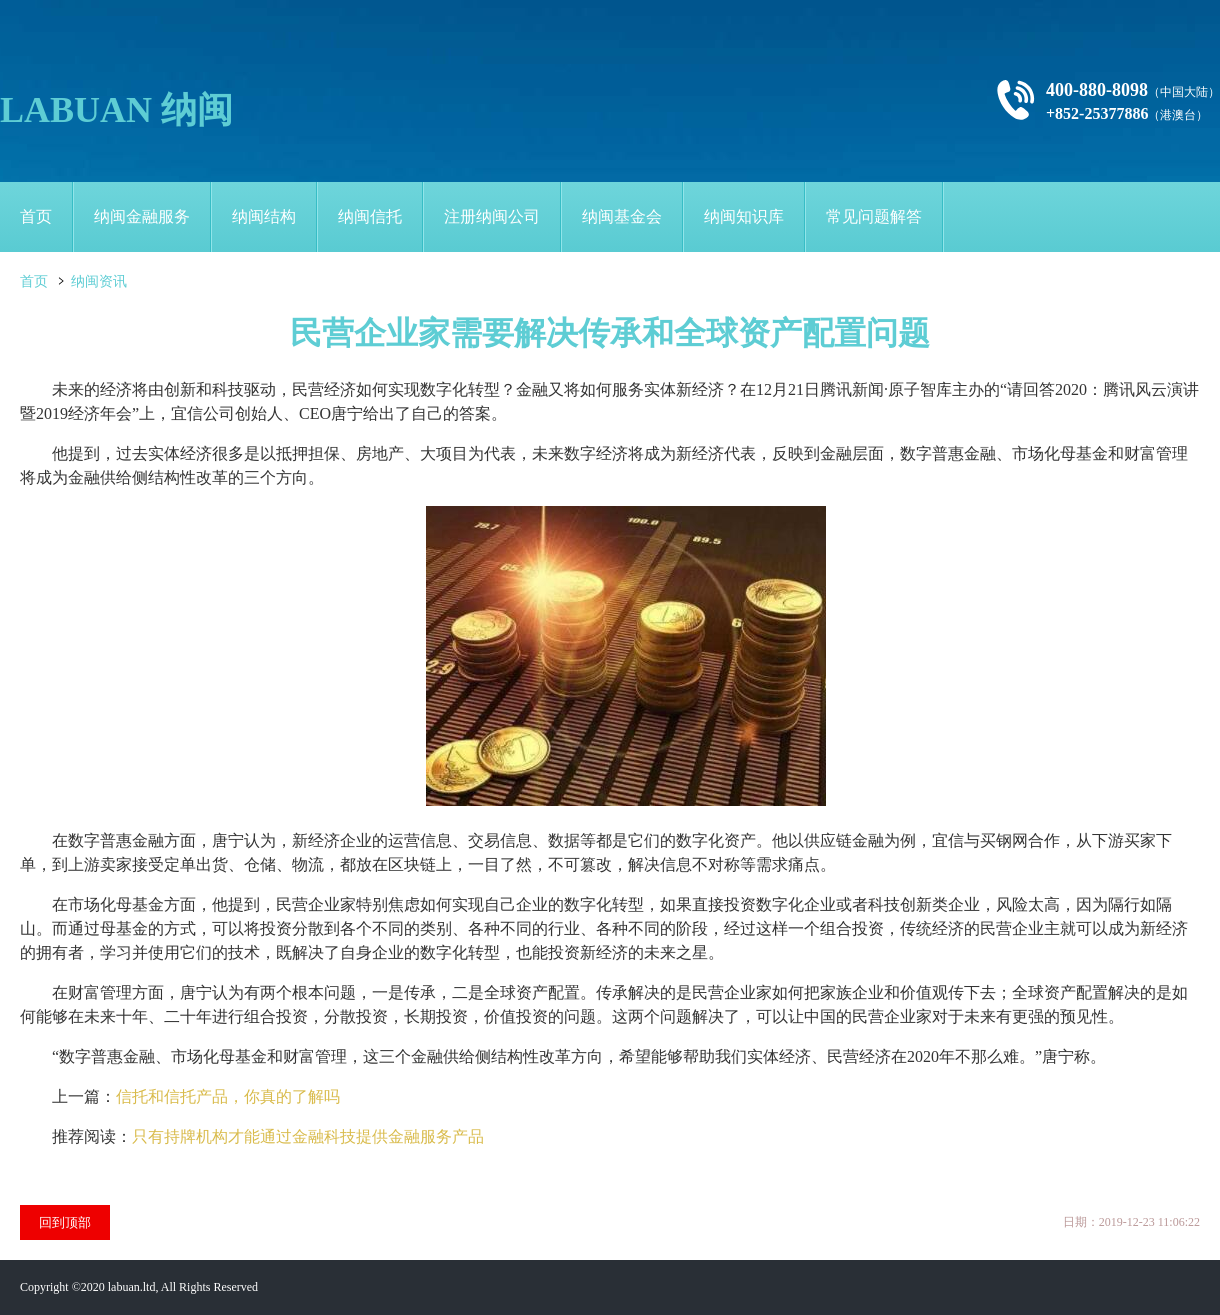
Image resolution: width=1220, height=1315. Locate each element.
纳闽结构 (264, 216)
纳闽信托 (370, 216)
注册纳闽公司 (492, 216)
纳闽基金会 (622, 216)
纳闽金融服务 (142, 216)
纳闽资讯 (99, 281)
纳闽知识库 (744, 216)
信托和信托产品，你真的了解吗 (228, 1096)
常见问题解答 (874, 216)
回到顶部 (65, 1222)
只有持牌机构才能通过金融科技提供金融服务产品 (308, 1136)
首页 (36, 216)
